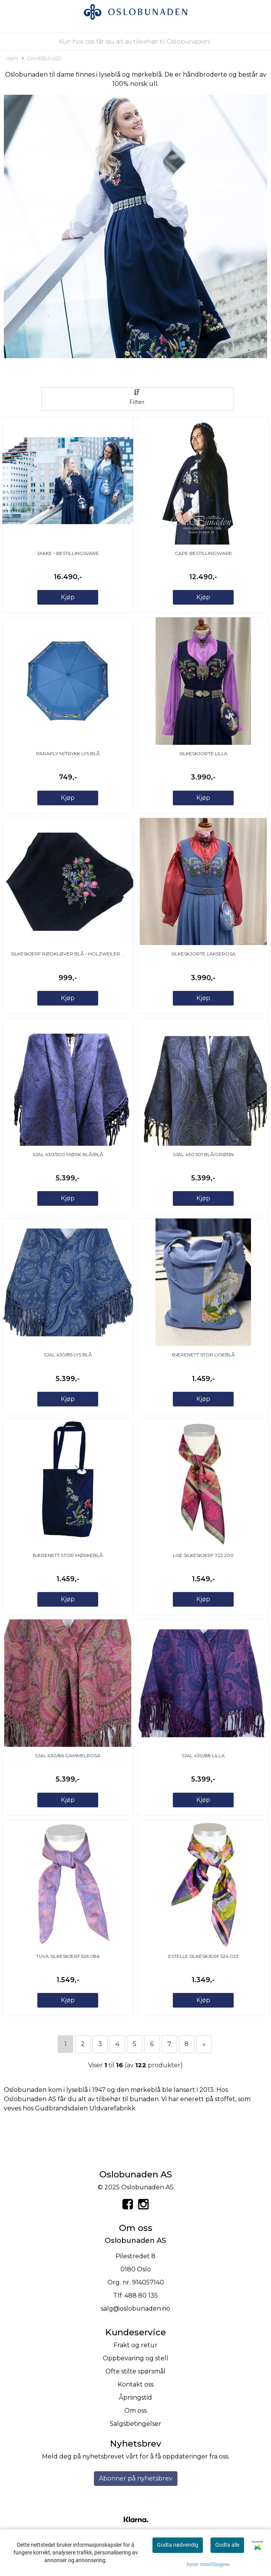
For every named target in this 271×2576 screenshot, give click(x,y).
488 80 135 (141, 2295)
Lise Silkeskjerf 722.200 (203, 1555)
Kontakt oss (136, 2384)
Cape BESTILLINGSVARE (203, 553)
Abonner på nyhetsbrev (135, 2478)
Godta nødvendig (177, 2545)
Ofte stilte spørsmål (135, 2371)
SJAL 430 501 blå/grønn (203, 1154)
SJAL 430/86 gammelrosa (67, 1755)
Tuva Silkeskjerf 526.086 (67, 1956)
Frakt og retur (135, 2345)
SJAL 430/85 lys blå (68, 1355)
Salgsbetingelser (135, 2423)
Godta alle (227, 2545)
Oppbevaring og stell (135, 2358)
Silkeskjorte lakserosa (203, 954)
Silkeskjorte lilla (203, 753)
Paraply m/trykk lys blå (68, 753)
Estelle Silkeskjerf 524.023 (203, 1956)
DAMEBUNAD (41, 58)
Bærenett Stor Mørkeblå (68, 1555)
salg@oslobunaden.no (135, 2308)
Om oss (135, 2410)
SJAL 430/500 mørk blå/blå (68, 1154)
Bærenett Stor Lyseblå (203, 1355)
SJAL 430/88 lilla (203, 1755)
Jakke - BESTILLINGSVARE (68, 553)
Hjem (12, 58)
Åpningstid (135, 2397)
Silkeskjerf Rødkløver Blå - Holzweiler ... (68, 954)
